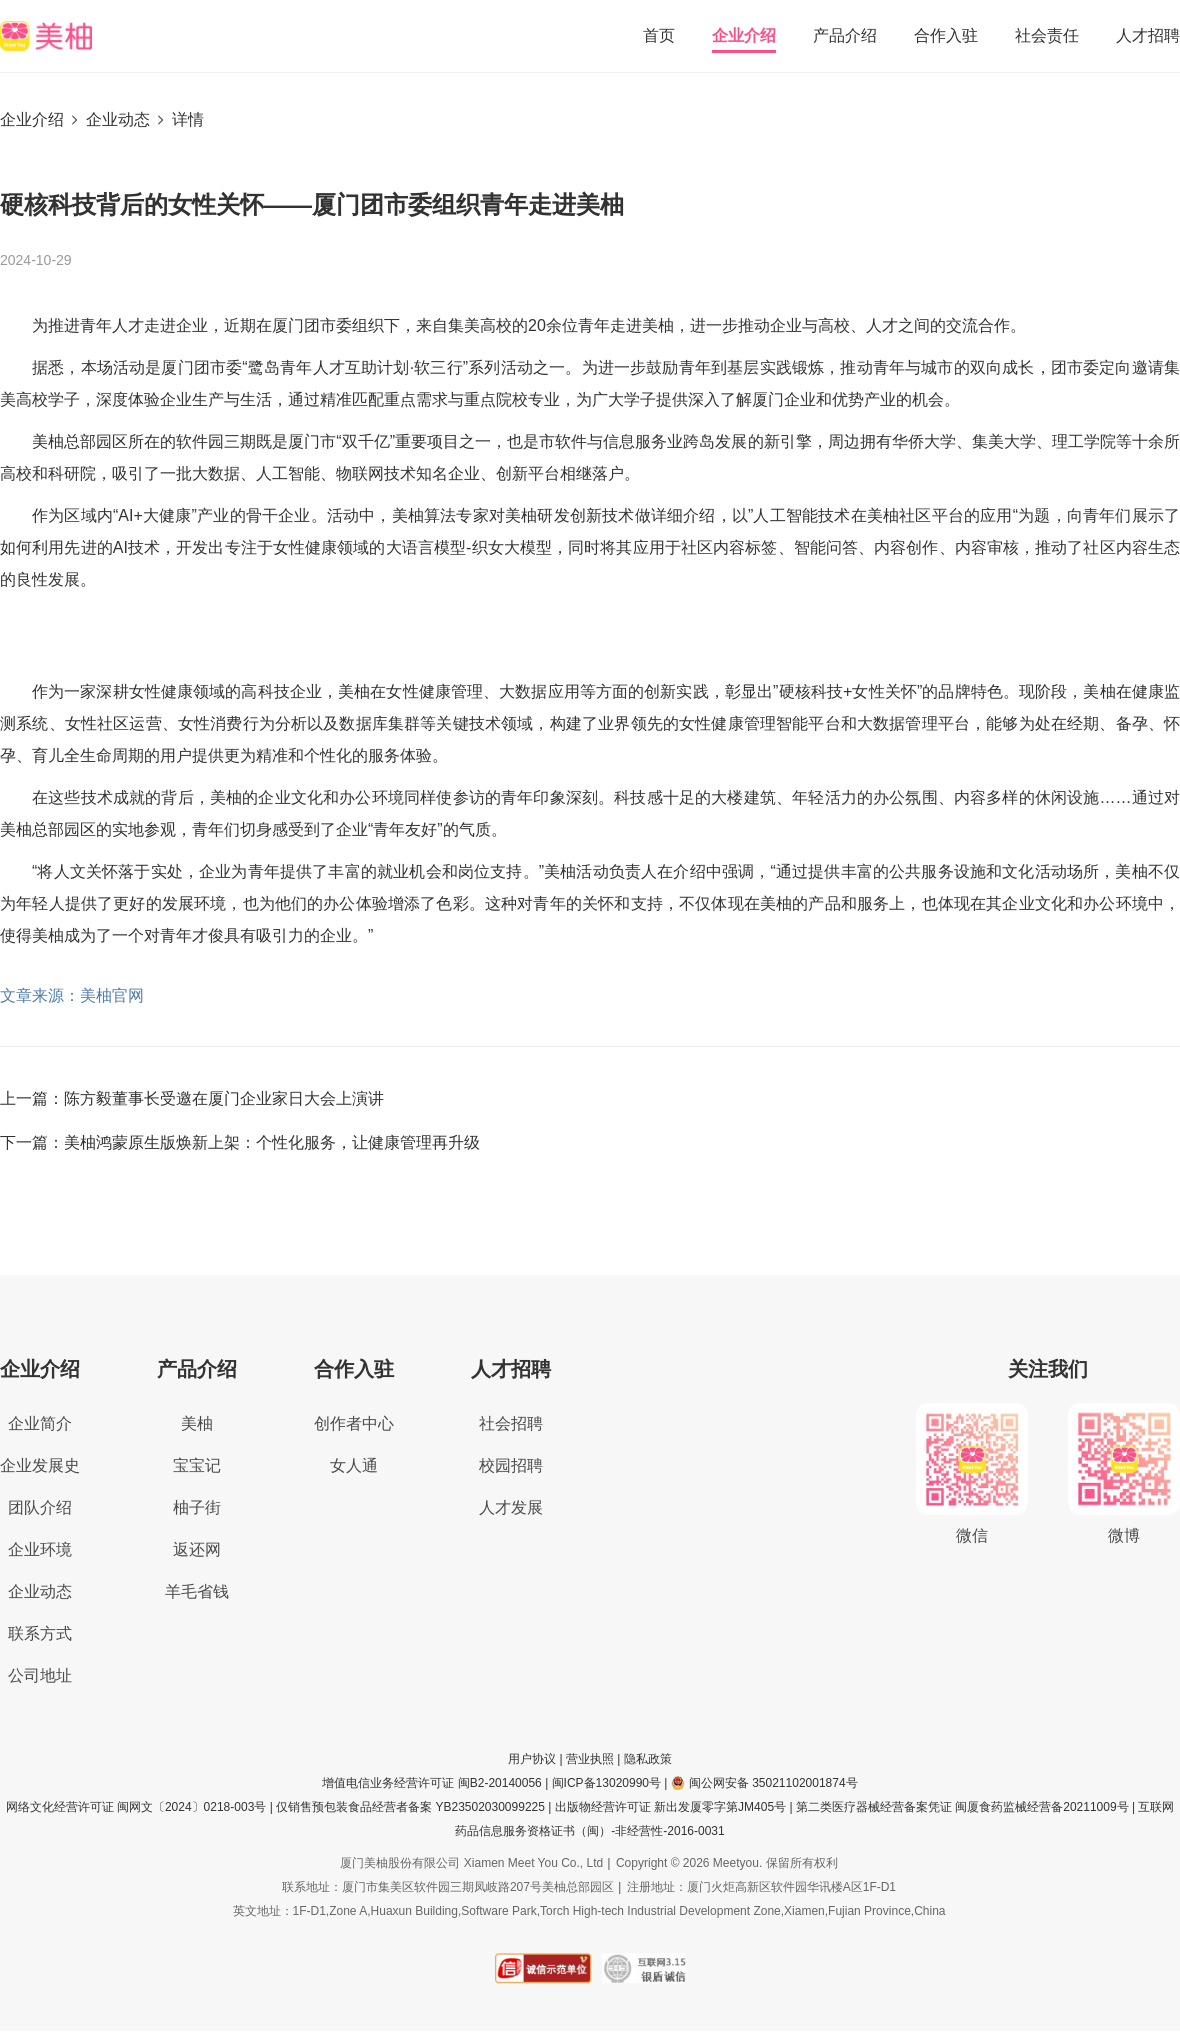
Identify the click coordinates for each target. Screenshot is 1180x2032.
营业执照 (590, 1759)
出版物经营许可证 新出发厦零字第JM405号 (670, 1807)
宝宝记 (197, 1465)
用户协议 (532, 1759)
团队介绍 (40, 1507)
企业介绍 (744, 35)
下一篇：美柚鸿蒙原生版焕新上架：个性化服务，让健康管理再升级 (240, 1142)
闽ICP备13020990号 (606, 1783)
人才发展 (511, 1507)
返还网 (197, 1549)
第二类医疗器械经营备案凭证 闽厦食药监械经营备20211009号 (962, 1807)
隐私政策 (648, 1759)
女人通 (354, 1465)
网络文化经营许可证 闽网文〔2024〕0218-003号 (136, 1807)
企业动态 (118, 119)
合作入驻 (946, 35)
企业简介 (40, 1423)
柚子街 (197, 1507)
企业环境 (40, 1549)
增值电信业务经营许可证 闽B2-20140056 (431, 1783)
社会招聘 (511, 1423)
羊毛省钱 (197, 1591)
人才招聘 (1148, 35)
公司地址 (40, 1675)
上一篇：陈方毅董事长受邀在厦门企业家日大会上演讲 (192, 1098)
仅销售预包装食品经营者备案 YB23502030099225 (410, 1807)
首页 (659, 35)
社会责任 (1047, 35)
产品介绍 (845, 35)
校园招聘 (511, 1465)
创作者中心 (354, 1423)
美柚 (197, 1423)
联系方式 (40, 1633)
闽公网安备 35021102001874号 (764, 1783)
